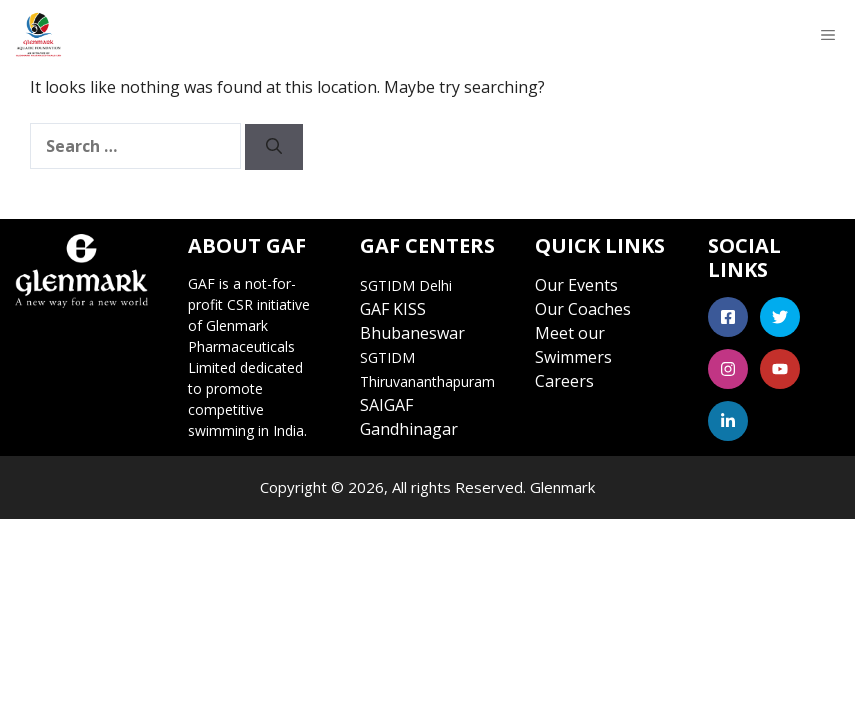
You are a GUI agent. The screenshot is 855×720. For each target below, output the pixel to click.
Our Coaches (583, 309)
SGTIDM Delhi (406, 285)
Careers (564, 381)
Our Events (576, 285)
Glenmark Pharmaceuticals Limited (241, 346)
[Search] (274, 147)
